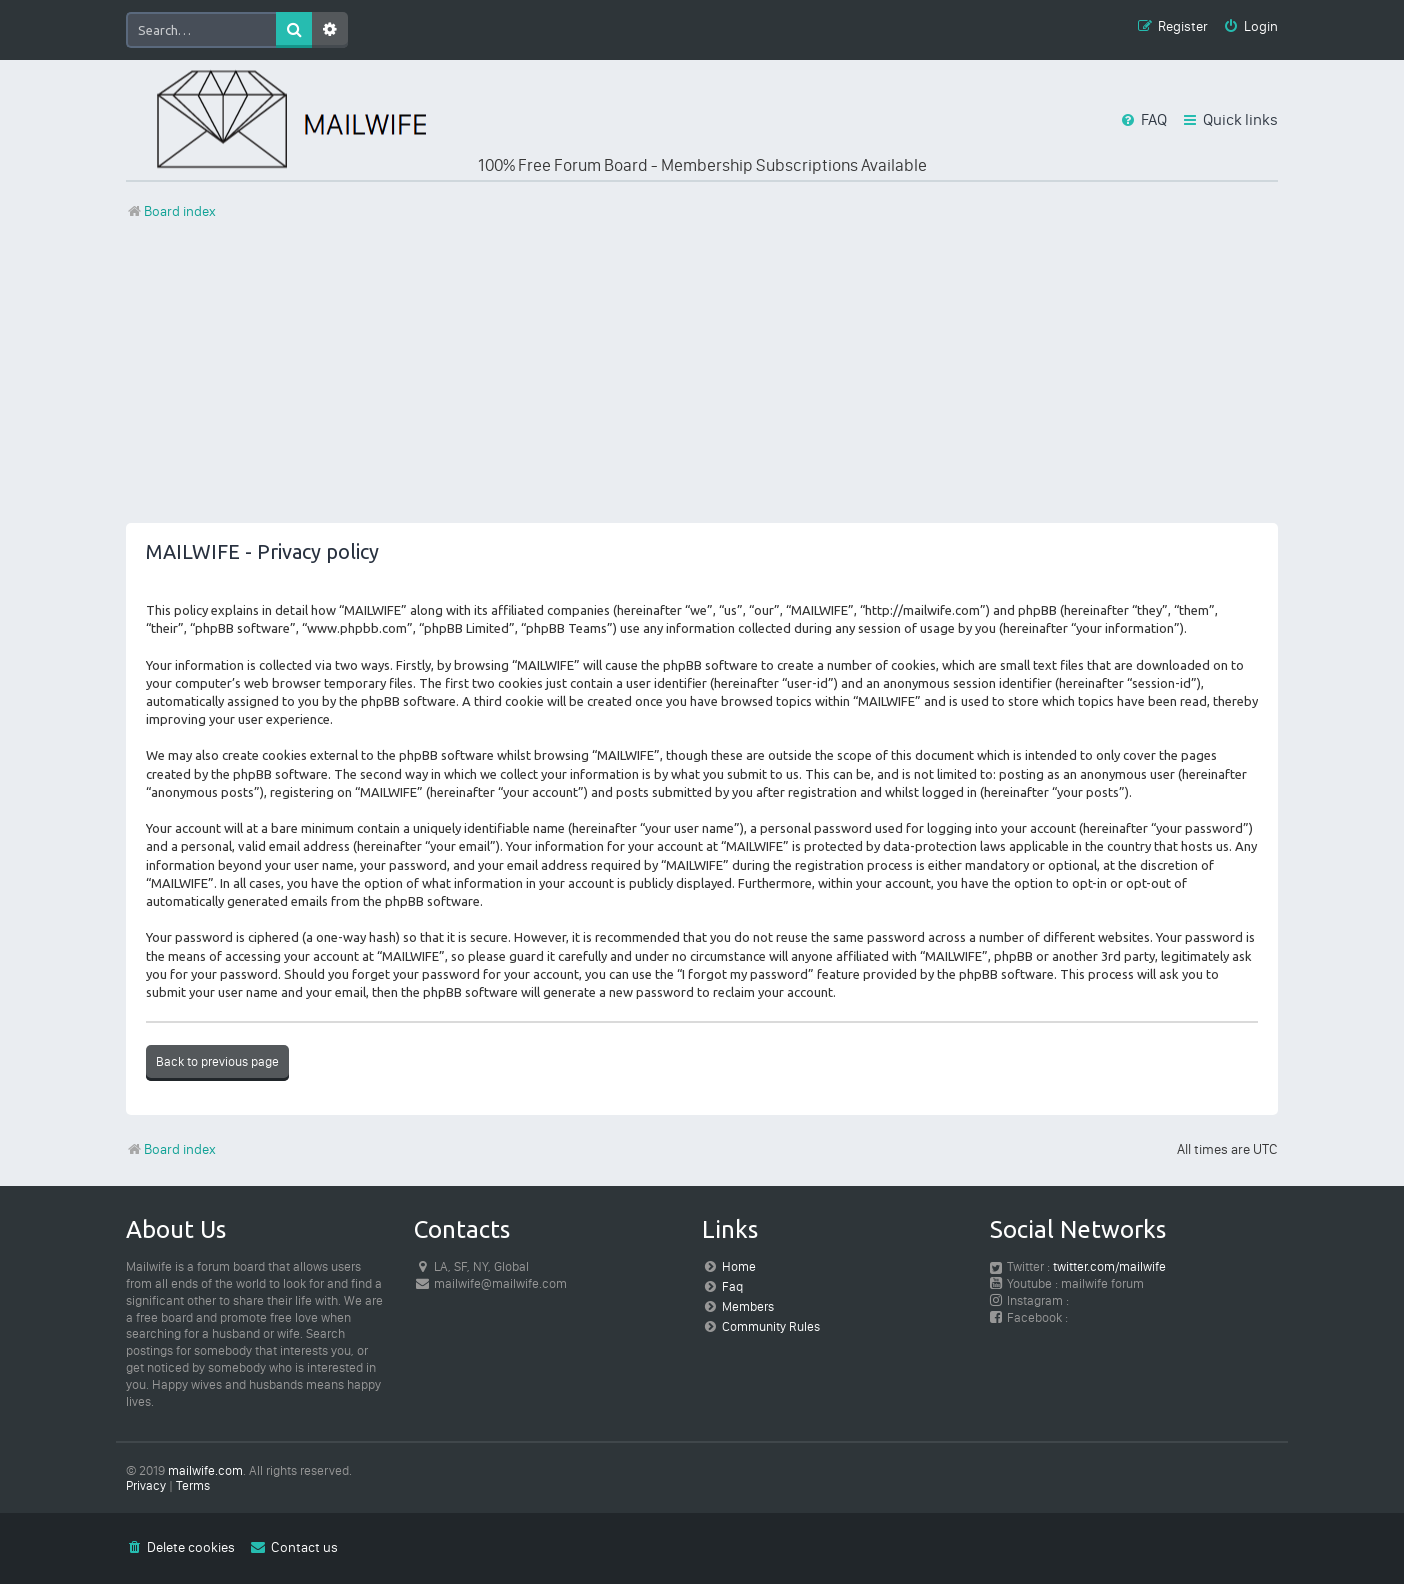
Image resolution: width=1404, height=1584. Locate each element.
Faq (732, 1286)
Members (748, 1306)
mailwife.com (205, 1470)
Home (739, 1266)
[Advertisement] (702, 383)
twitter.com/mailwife (1109, 1266)
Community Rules (771, 1326)
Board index (171, 1149)
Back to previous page (217, 1061)
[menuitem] (1250, 27)
